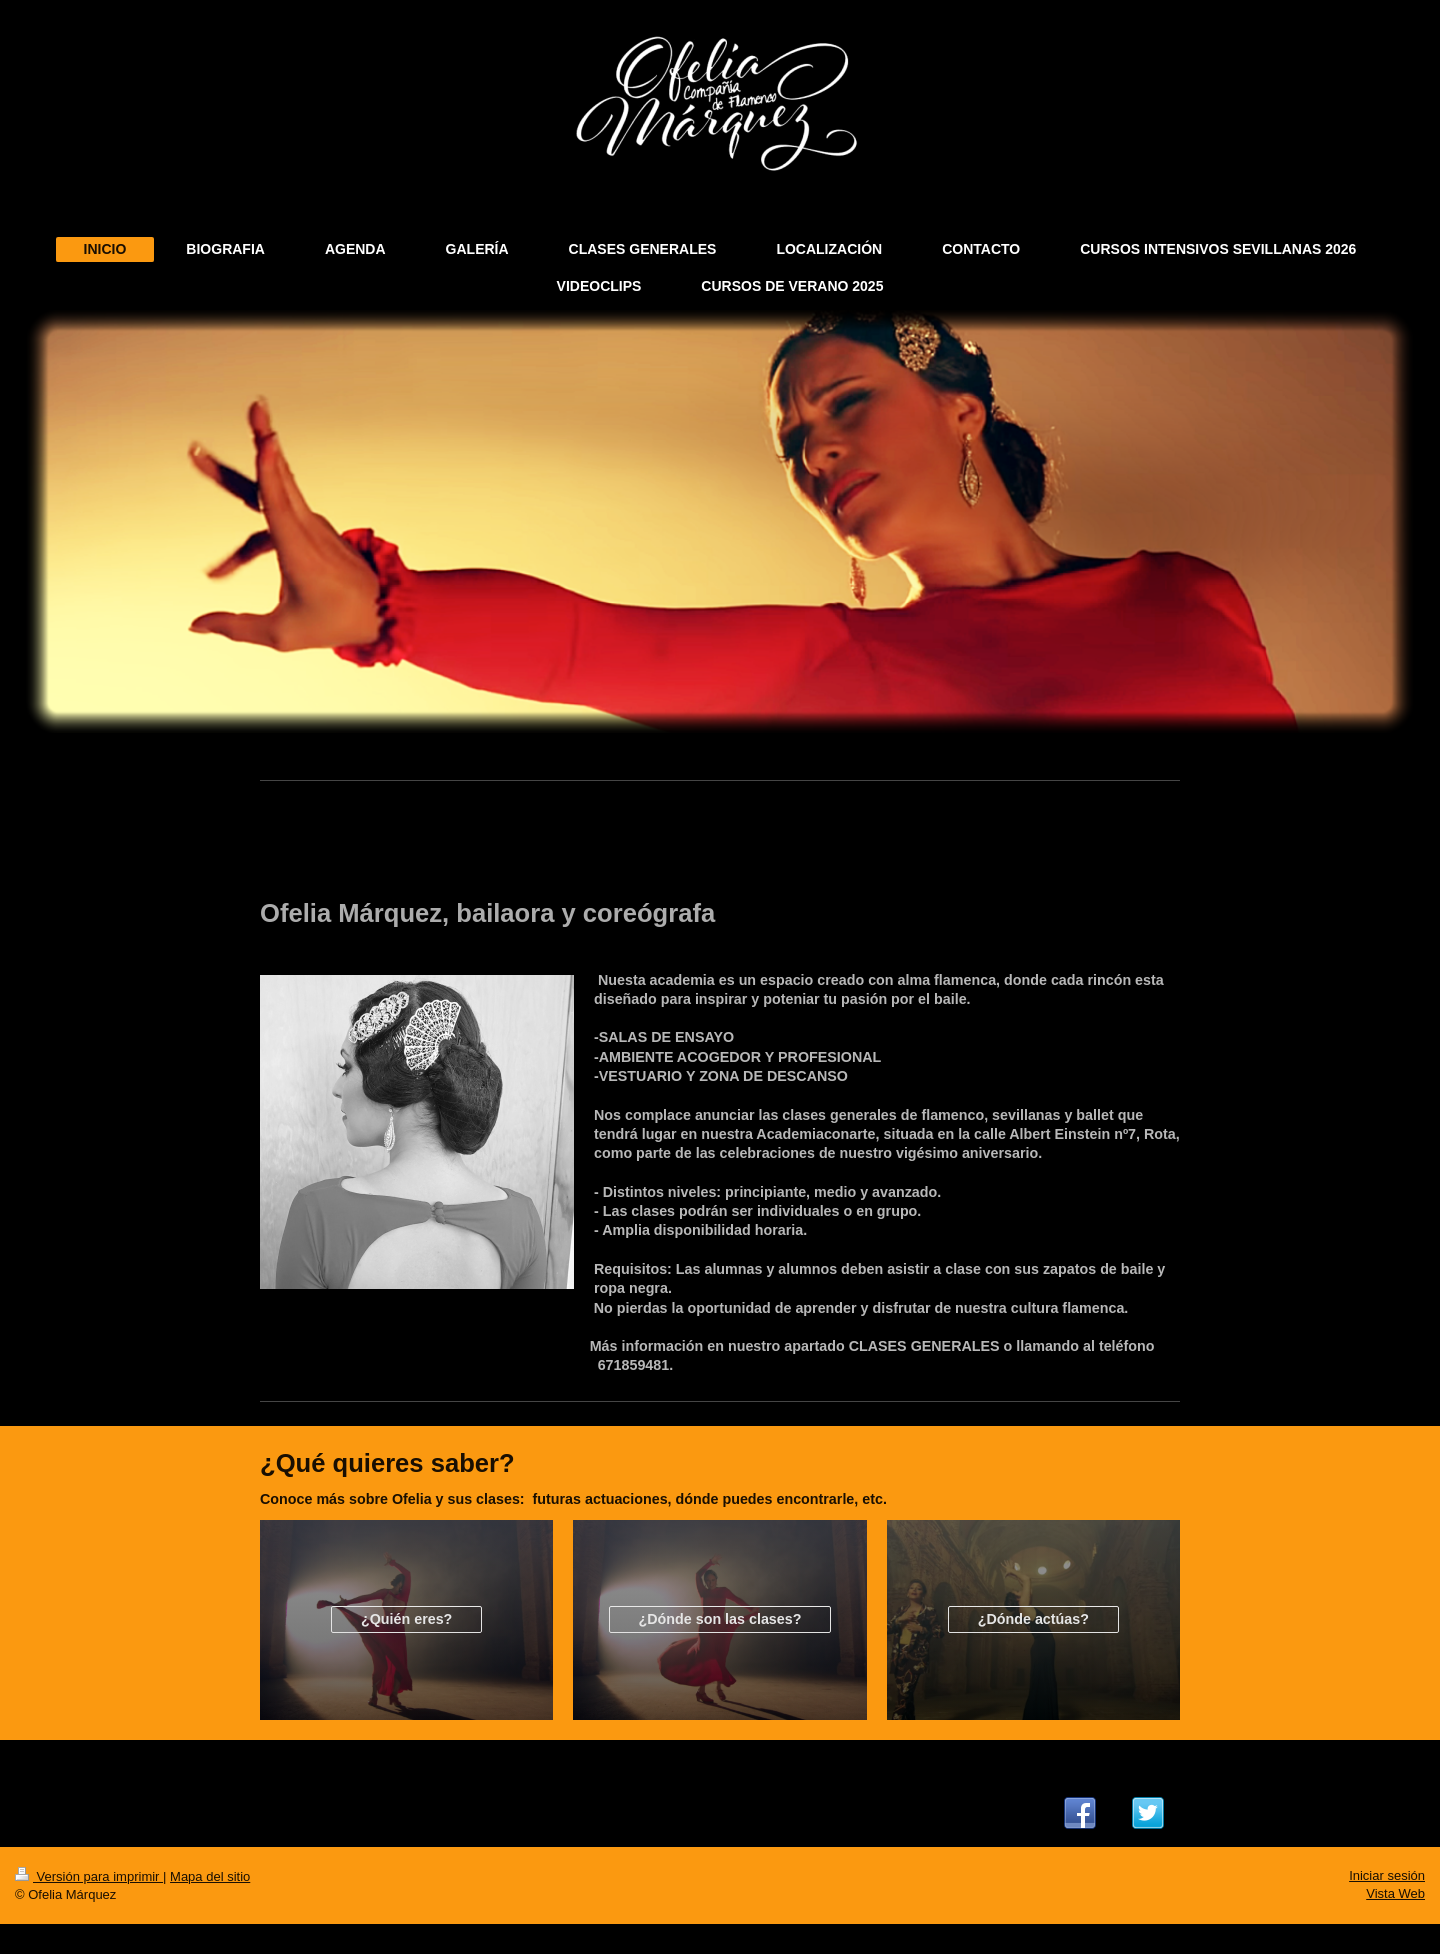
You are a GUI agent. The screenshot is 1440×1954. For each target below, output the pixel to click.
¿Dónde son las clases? (720, 1619)
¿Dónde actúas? (1033, 1619)
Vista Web (1395, 1893)
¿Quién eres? (406, 1619)
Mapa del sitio (210, 1876)
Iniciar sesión (1387, 1875)
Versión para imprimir (89, 1876)
